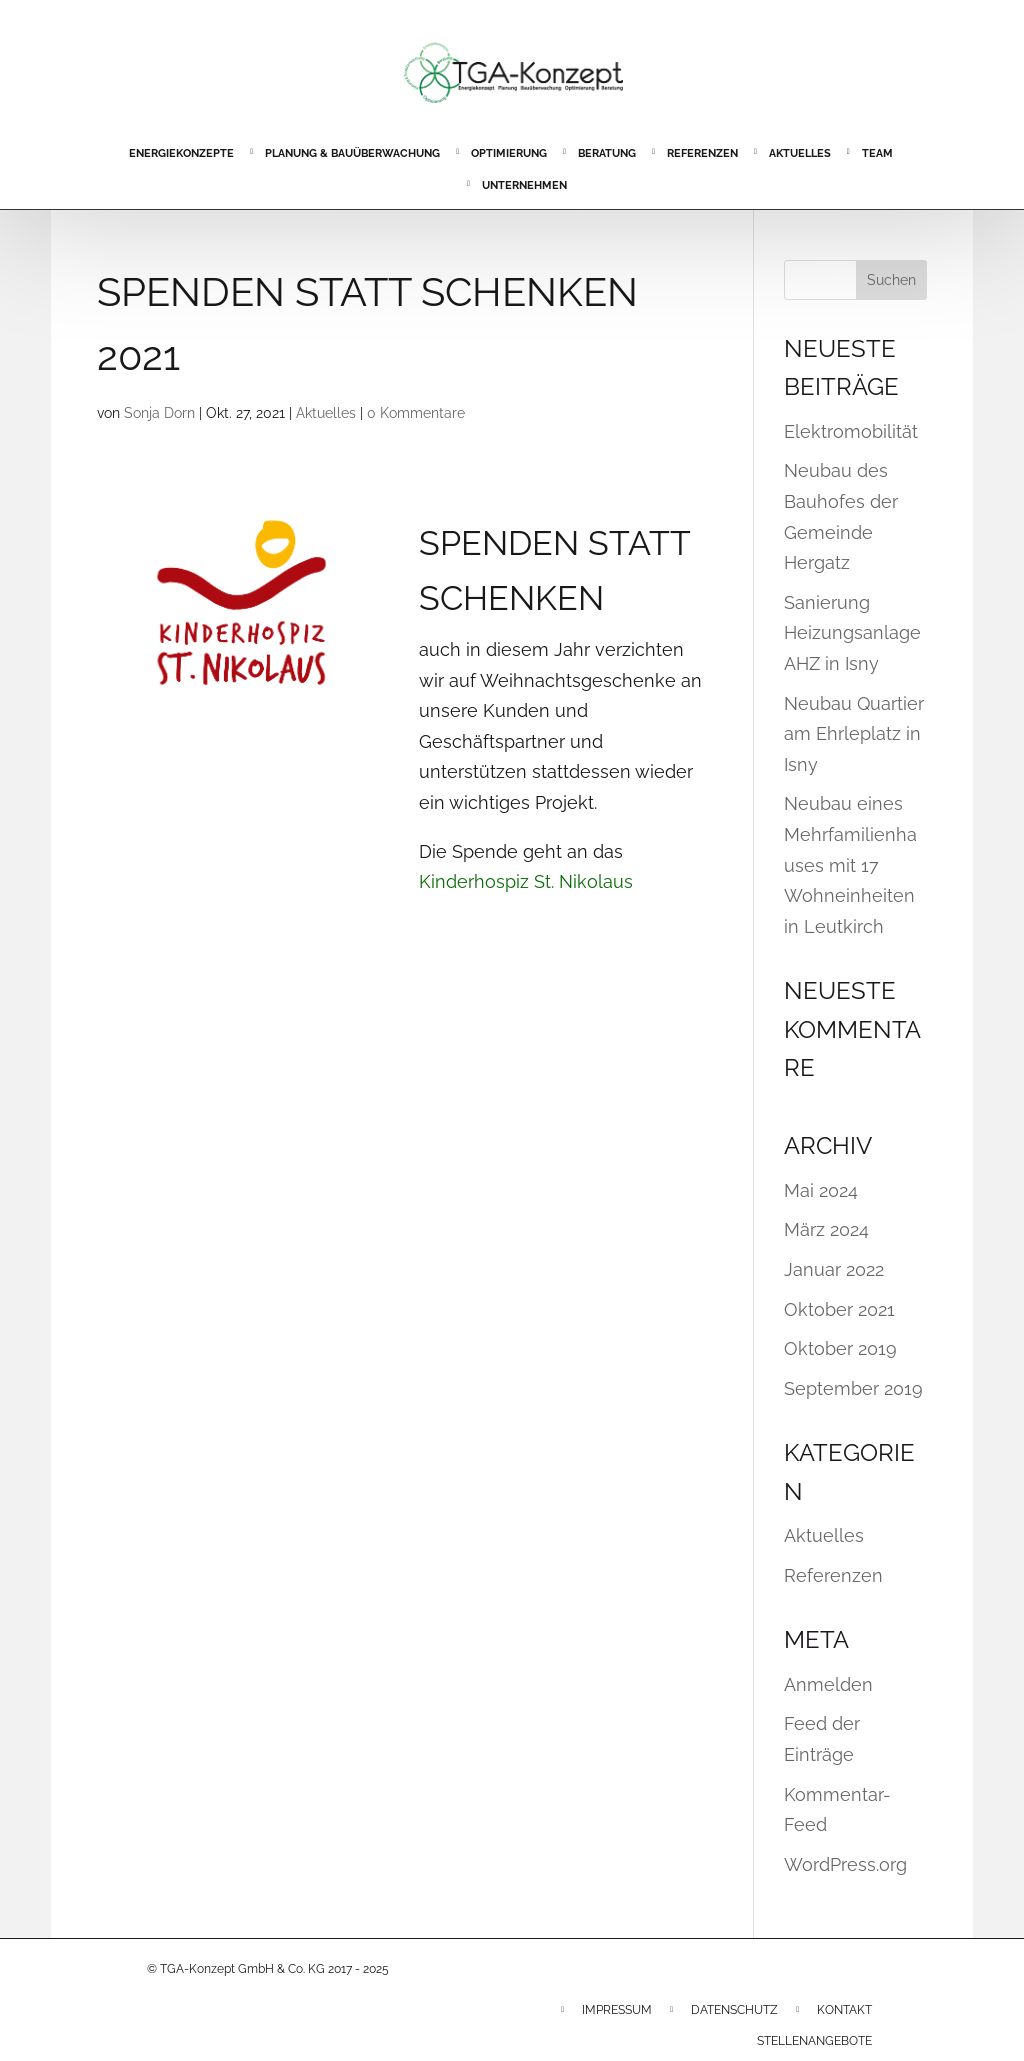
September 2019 (853, 1388)
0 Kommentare (416, 413)
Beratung (607, 153)
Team (877, 153)
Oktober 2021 (839, 1309)
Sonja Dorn (159, 413)
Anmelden (828, 1684)
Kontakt (844, 2010)
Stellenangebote (814, 2041)
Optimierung (509, 153)
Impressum (617, 2010)
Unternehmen (524, 185)
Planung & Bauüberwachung (352, 153)
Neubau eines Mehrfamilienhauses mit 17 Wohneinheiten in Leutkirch (850, 864)
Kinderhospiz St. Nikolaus (526, 881)
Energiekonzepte (181, 153)
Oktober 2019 (840, 1348)
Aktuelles (800, 153)
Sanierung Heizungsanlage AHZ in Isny (852, 633)
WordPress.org (845, 1864)
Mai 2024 (821, 1190)
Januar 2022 (834, 1269)
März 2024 (826, 1229)
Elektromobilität (851, 431)
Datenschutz (734, 2010)
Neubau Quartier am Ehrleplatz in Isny (854, 734)
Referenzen (702, 153)
